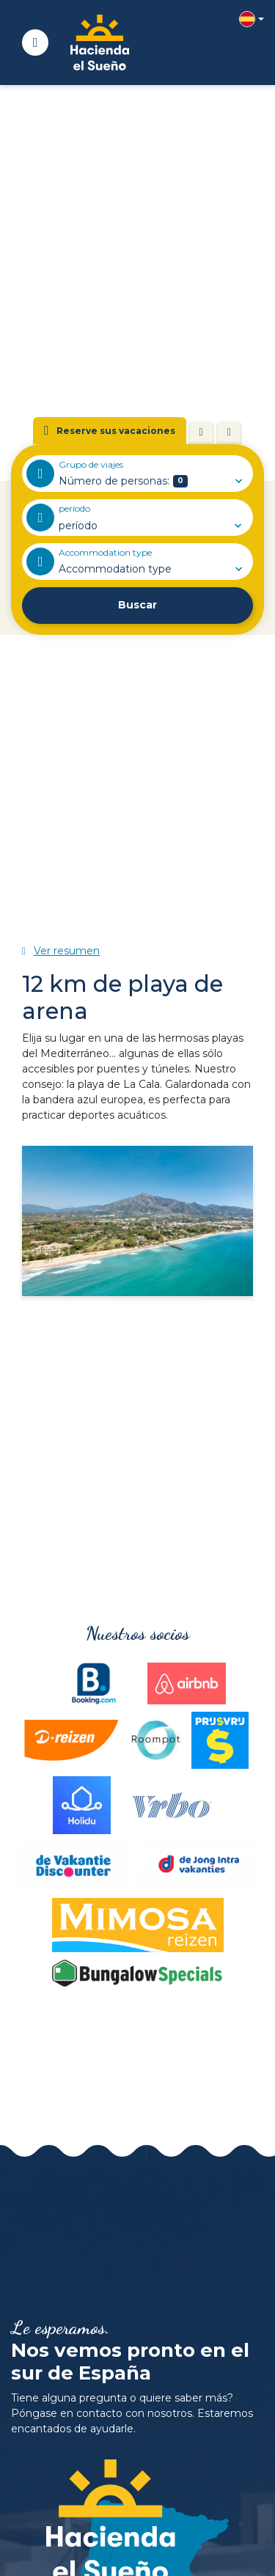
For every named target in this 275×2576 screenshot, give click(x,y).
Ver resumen (67, 950)
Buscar (137, 604)
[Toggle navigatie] (35, 42)
